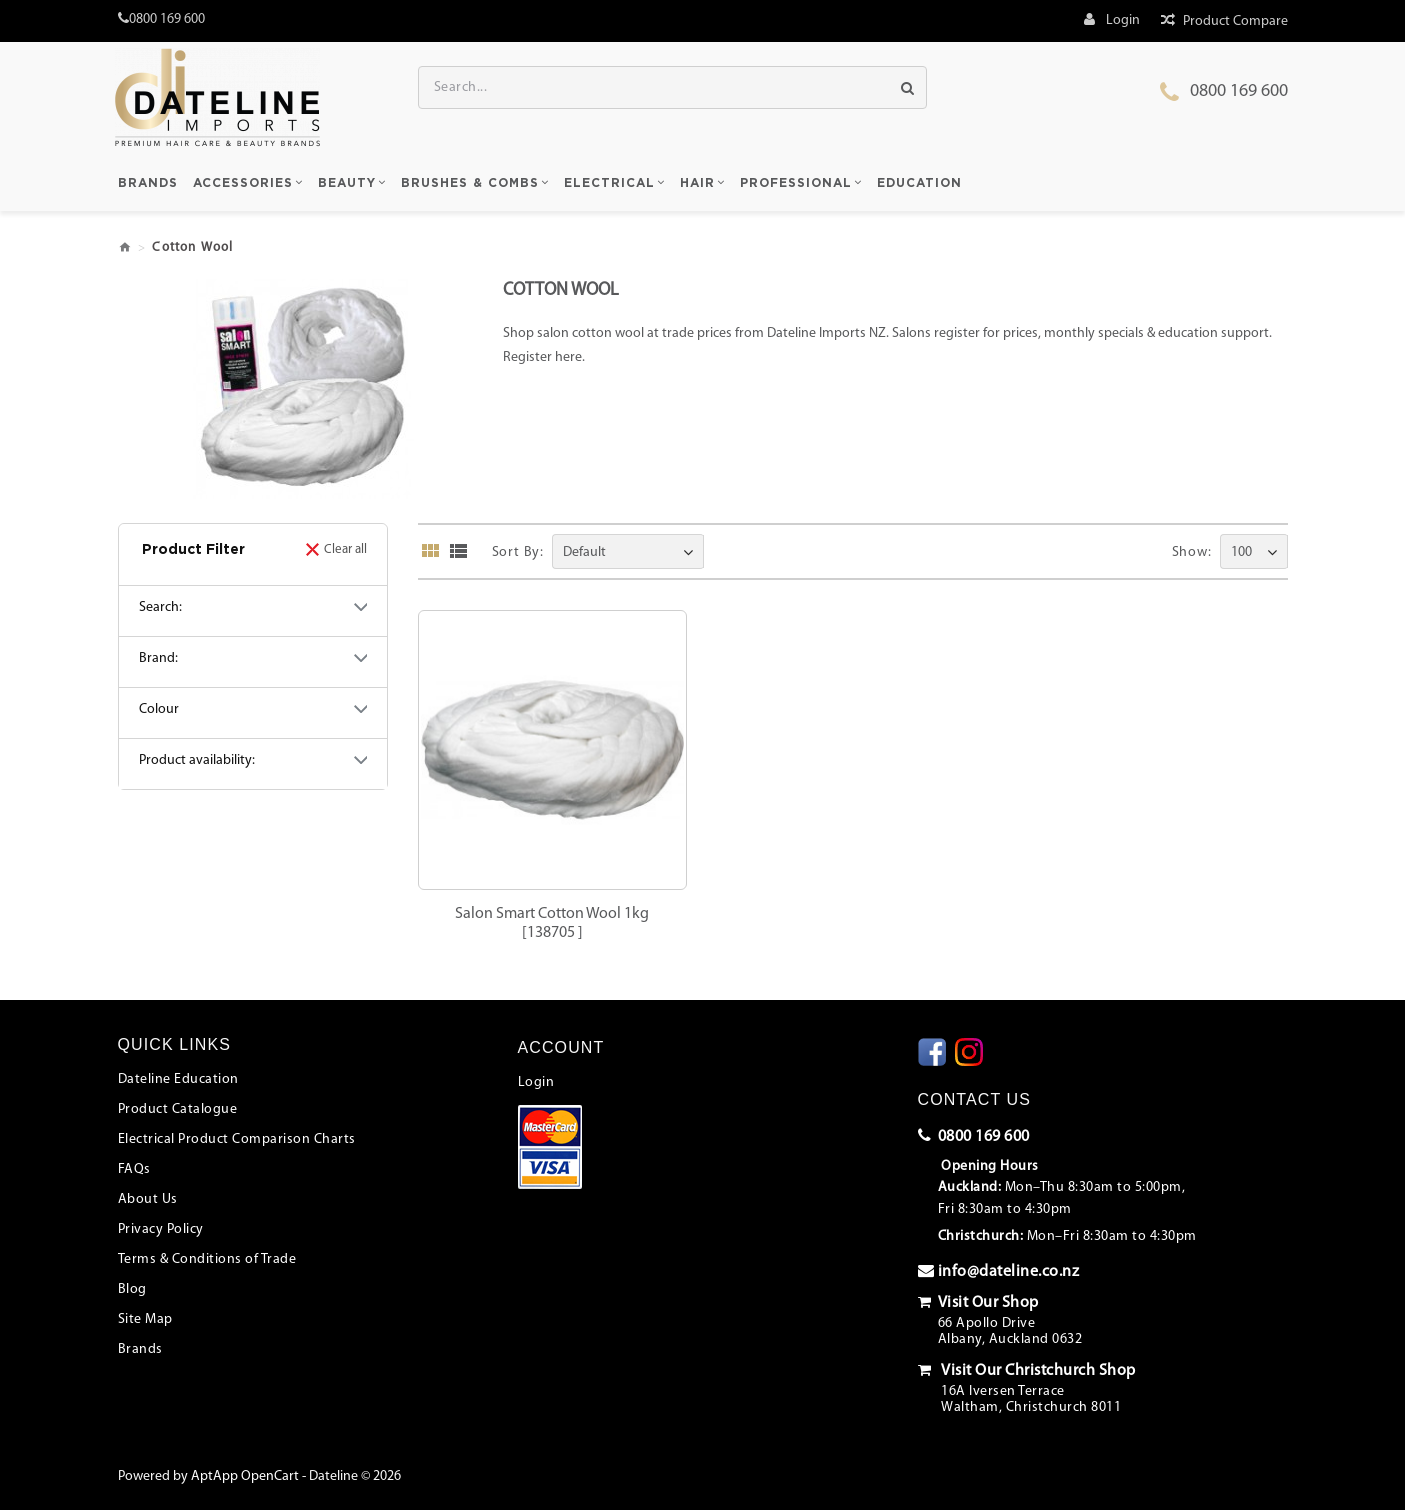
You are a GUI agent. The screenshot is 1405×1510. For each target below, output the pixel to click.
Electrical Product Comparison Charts (237, 1139)
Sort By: (518, 552)
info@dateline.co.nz (999, 1271)
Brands (140, 1349)
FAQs (134, 1169)
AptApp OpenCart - (248, 1476)
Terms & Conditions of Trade (207, 1259)
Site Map (145, 1319)
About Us (148, 1199)
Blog (132, 1289)
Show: (1192, 552)
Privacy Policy (161, 1229)
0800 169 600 (1239, 91)
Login (536, 1082)
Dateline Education (178, 1079)
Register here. (544, 357)
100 (1241, 552)
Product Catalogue (178, 1109)
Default (584, 552)
